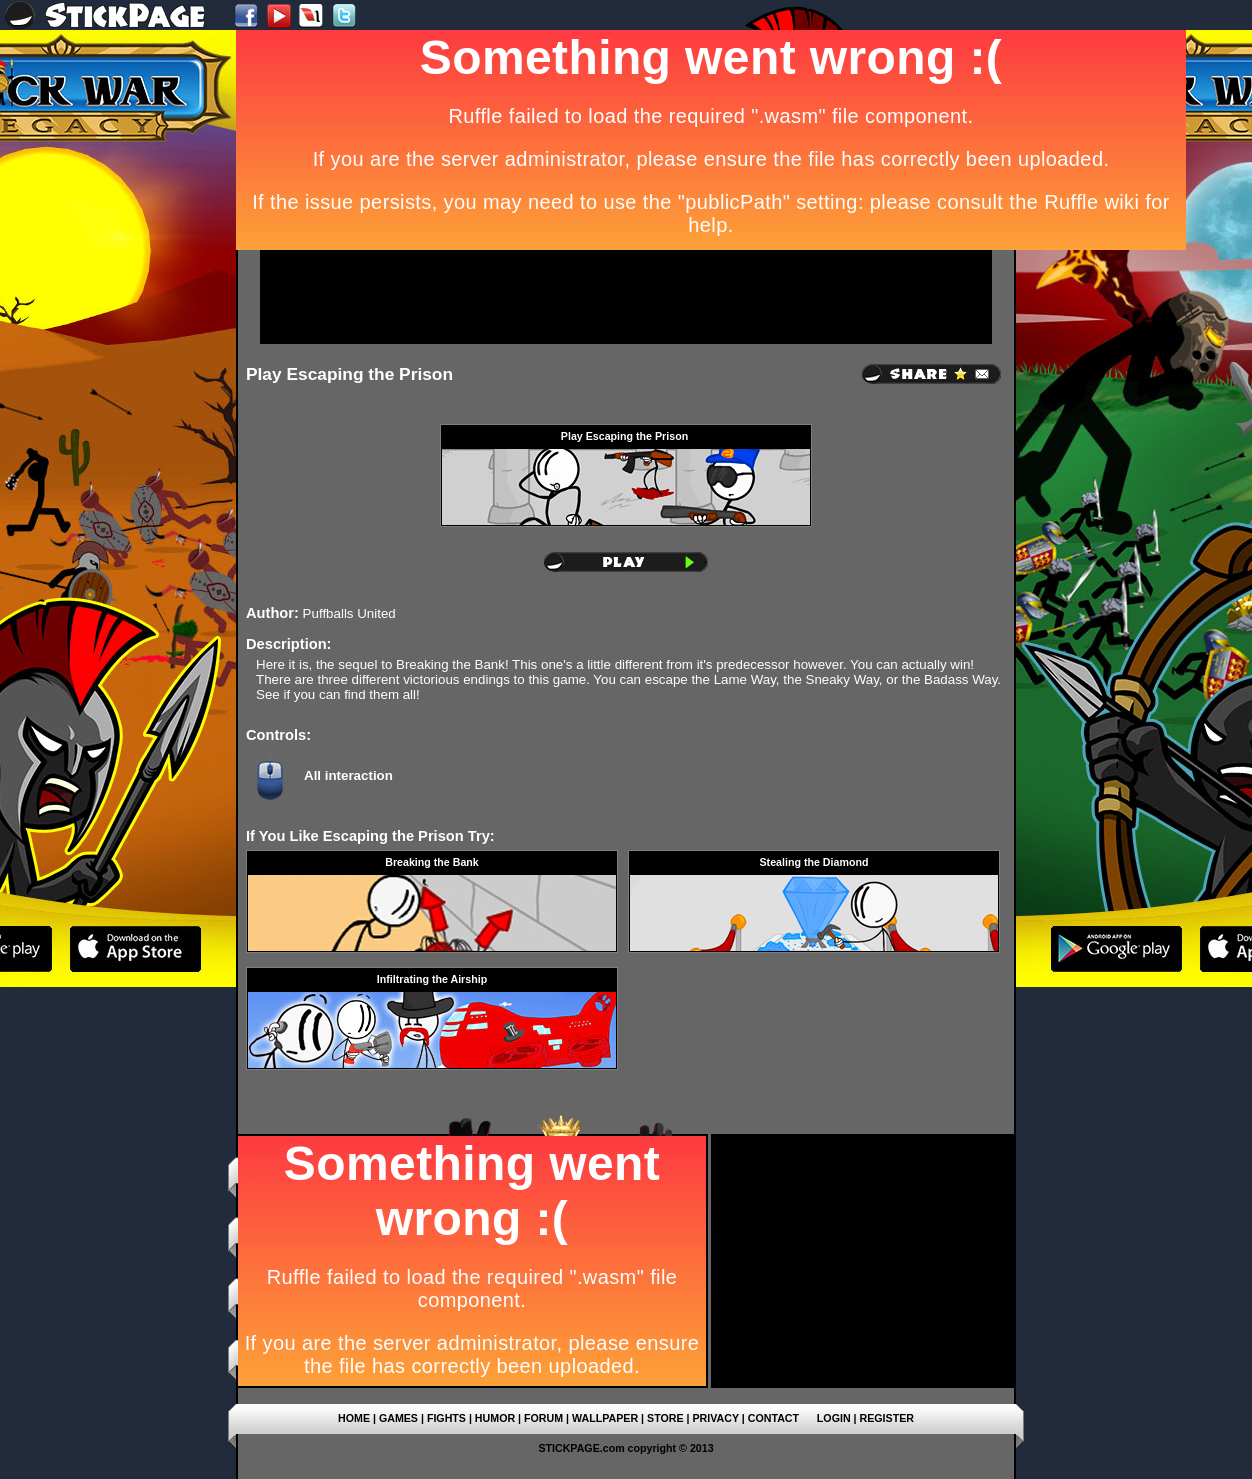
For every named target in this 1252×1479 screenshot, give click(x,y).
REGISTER (887, 1418)
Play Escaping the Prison (349, 374)
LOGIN (834, 1418)
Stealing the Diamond (814, 862)
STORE (665, 1418)
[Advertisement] (626, 297)
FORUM (543, 1418)
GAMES (398, 1418)
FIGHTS (446, 1418)
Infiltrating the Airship (432, 979)
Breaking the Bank (432, 862)
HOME (354, 1418)
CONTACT (773, 1418)
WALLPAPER (605, 1418)
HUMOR (495, 1418)
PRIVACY (715, 1418)
